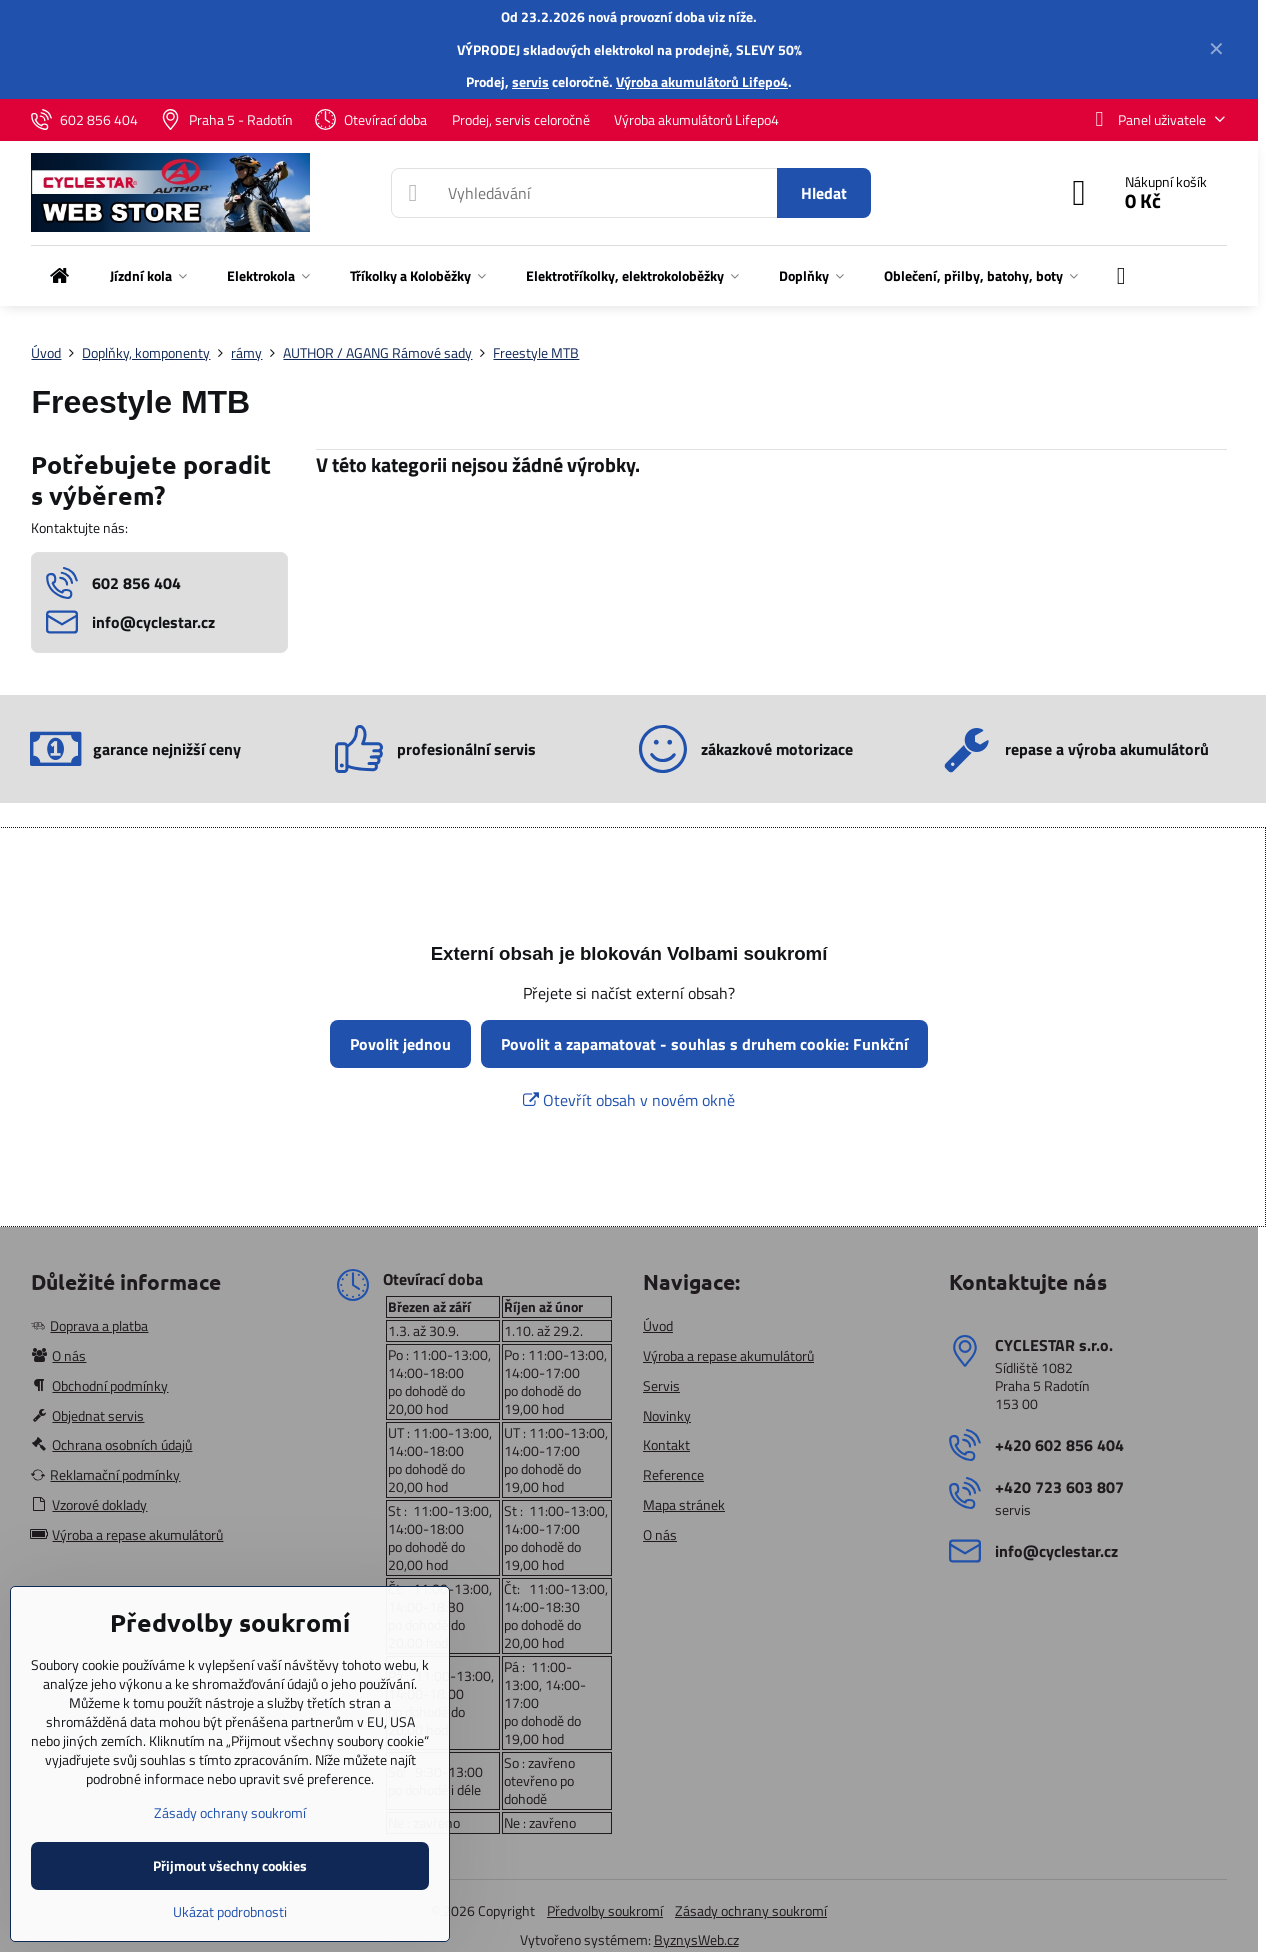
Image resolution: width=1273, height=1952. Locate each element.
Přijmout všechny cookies (230, 1865)
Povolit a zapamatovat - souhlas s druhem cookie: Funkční (704, 1044)
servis (530, 81)
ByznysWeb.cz (696, 1939)
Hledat (824, 193)
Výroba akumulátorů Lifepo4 (702, 81)
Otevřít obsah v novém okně (629, 1100)
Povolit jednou (400, 1044)
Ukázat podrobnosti (230, 1911)
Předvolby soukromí (605, 1910)
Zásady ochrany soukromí (751, 1910)
